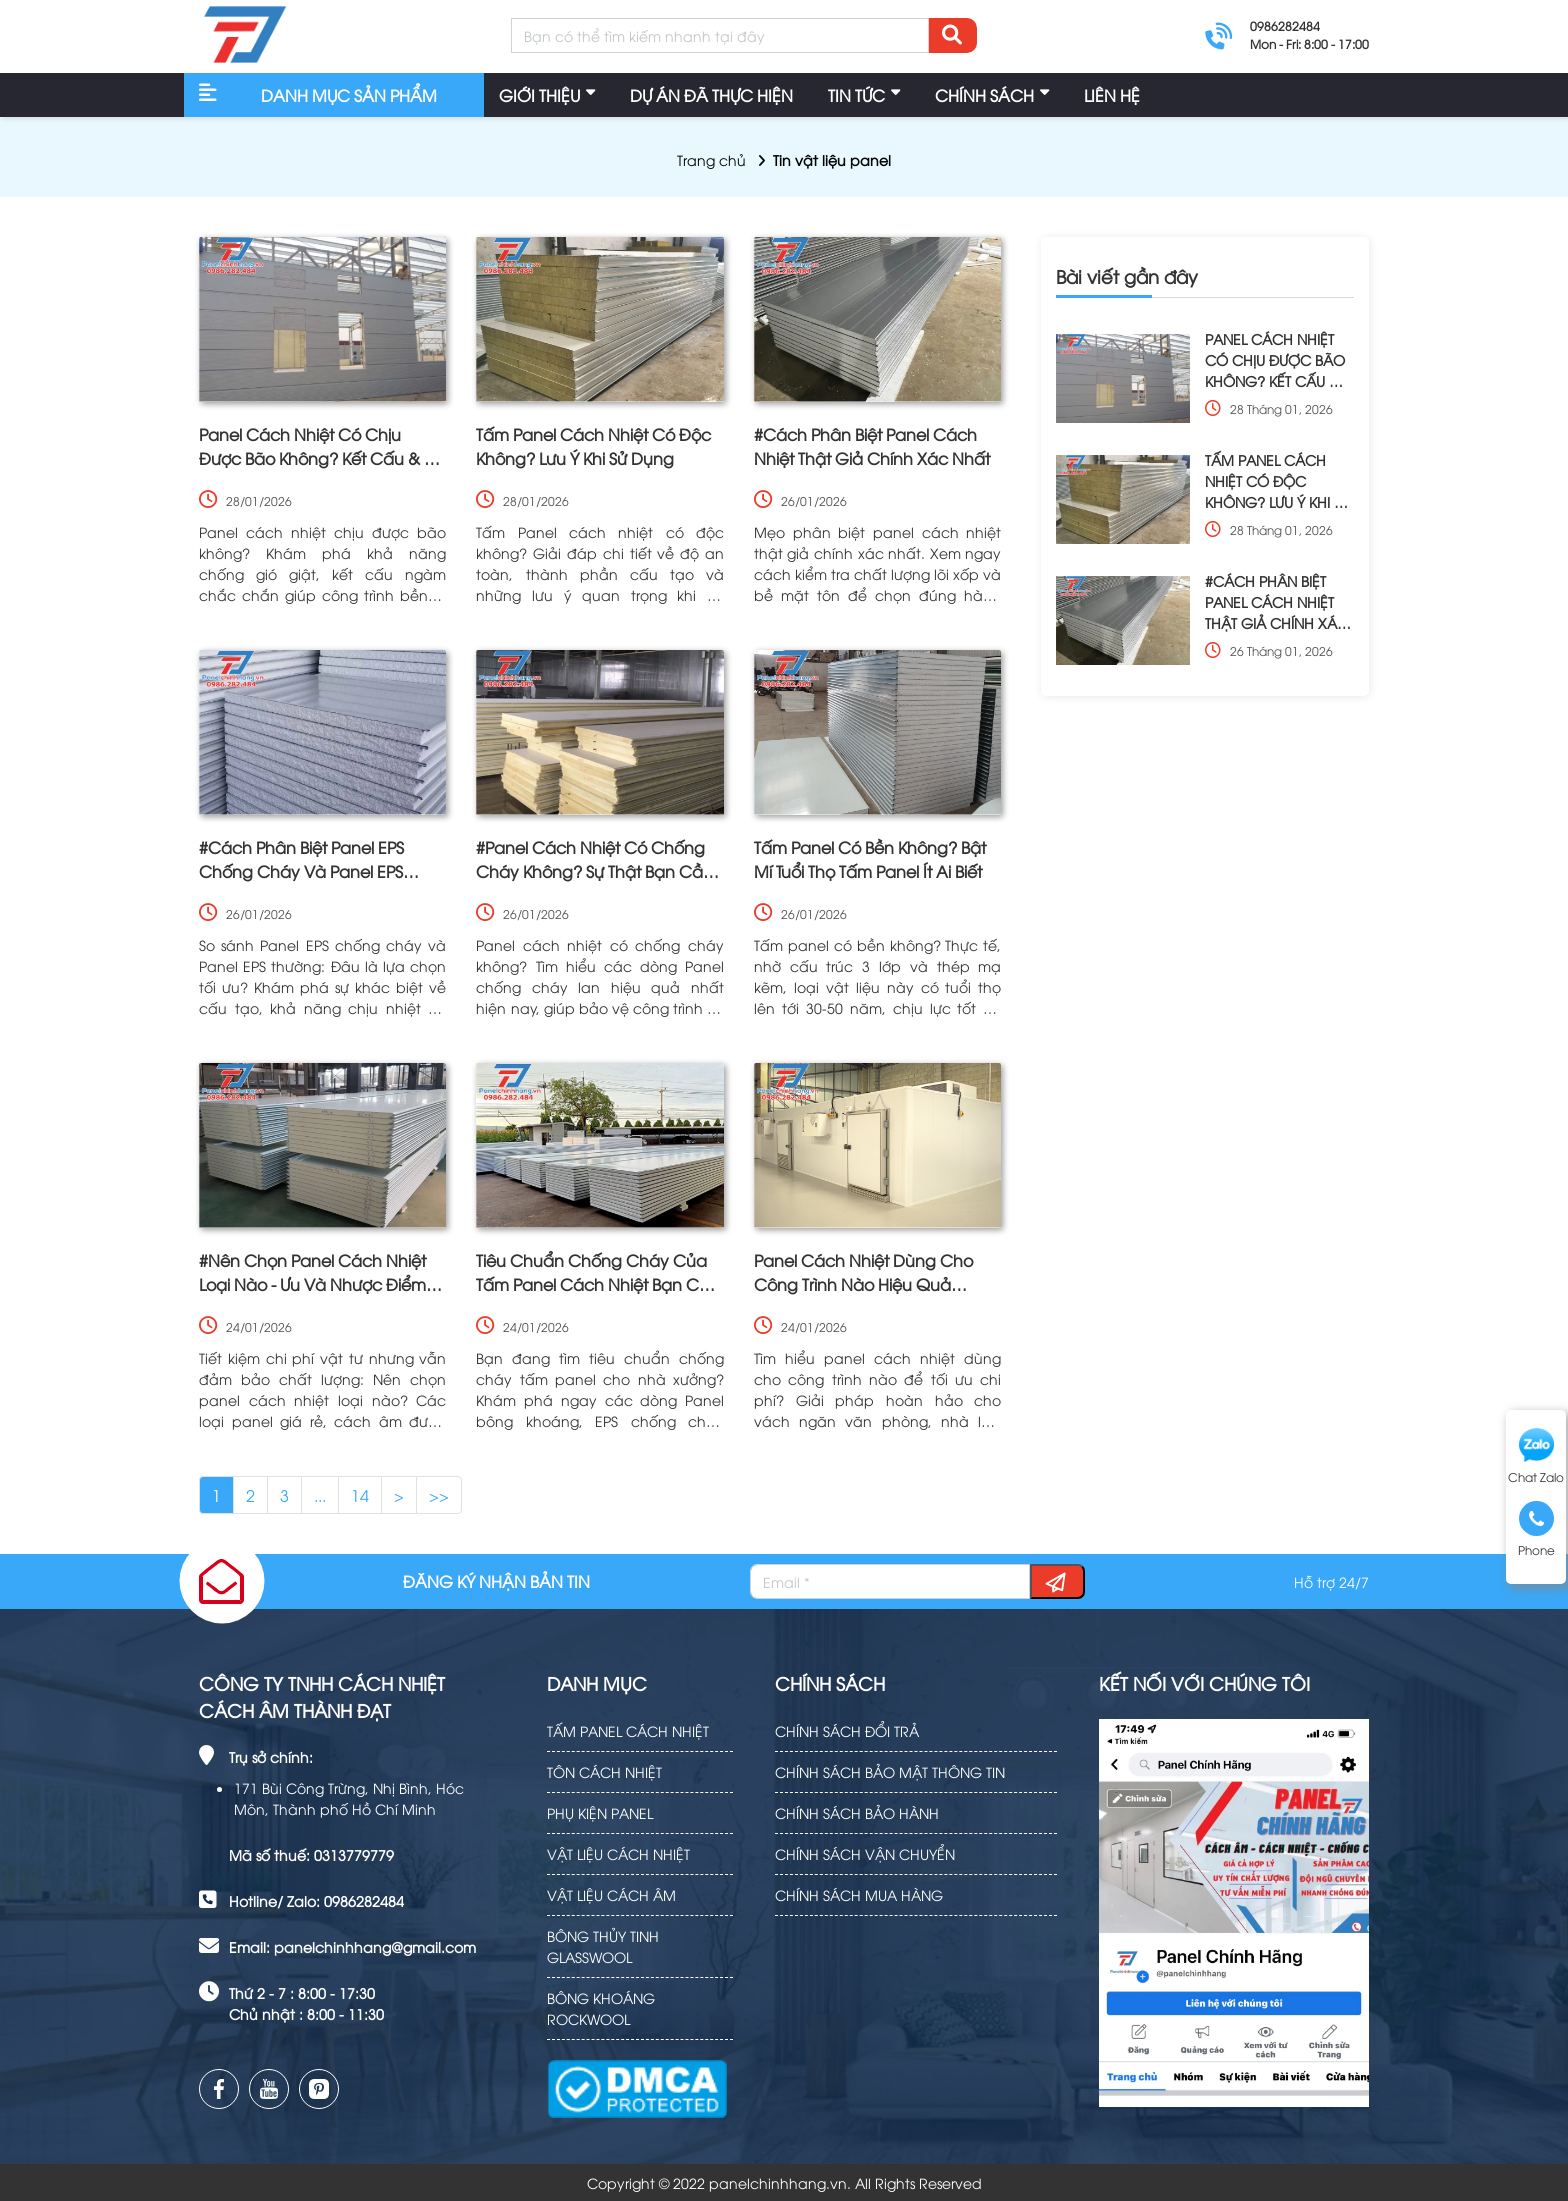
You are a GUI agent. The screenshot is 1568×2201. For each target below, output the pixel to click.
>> (439, 1495)
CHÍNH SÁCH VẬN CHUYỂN (865, 1853)
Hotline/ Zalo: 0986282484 (316, 1900)
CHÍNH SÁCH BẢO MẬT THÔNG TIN (890, 1771)
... (320, 1495)
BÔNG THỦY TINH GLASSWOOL (603, 1946)
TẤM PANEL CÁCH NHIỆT (628, 1730)
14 (360, 1495)
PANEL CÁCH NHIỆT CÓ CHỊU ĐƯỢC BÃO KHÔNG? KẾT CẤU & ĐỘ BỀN (1275, 360)
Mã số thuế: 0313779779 (311, 1854)
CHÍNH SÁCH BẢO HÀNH (857, 1812)
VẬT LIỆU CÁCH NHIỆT (618, 1853)
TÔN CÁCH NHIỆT (604, 1771)
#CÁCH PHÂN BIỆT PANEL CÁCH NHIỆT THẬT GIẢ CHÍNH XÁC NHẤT (1276, 602)
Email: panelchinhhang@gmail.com (352, 1946)
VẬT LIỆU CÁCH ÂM (611, 1894)
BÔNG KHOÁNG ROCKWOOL (601, 2008)
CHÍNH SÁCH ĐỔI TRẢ (847, 1730)
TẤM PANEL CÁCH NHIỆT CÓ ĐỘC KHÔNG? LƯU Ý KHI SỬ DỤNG (1277, 481)
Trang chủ (711, 159)
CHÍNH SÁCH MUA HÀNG (859, 1894)
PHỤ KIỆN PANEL (600, 1812)
